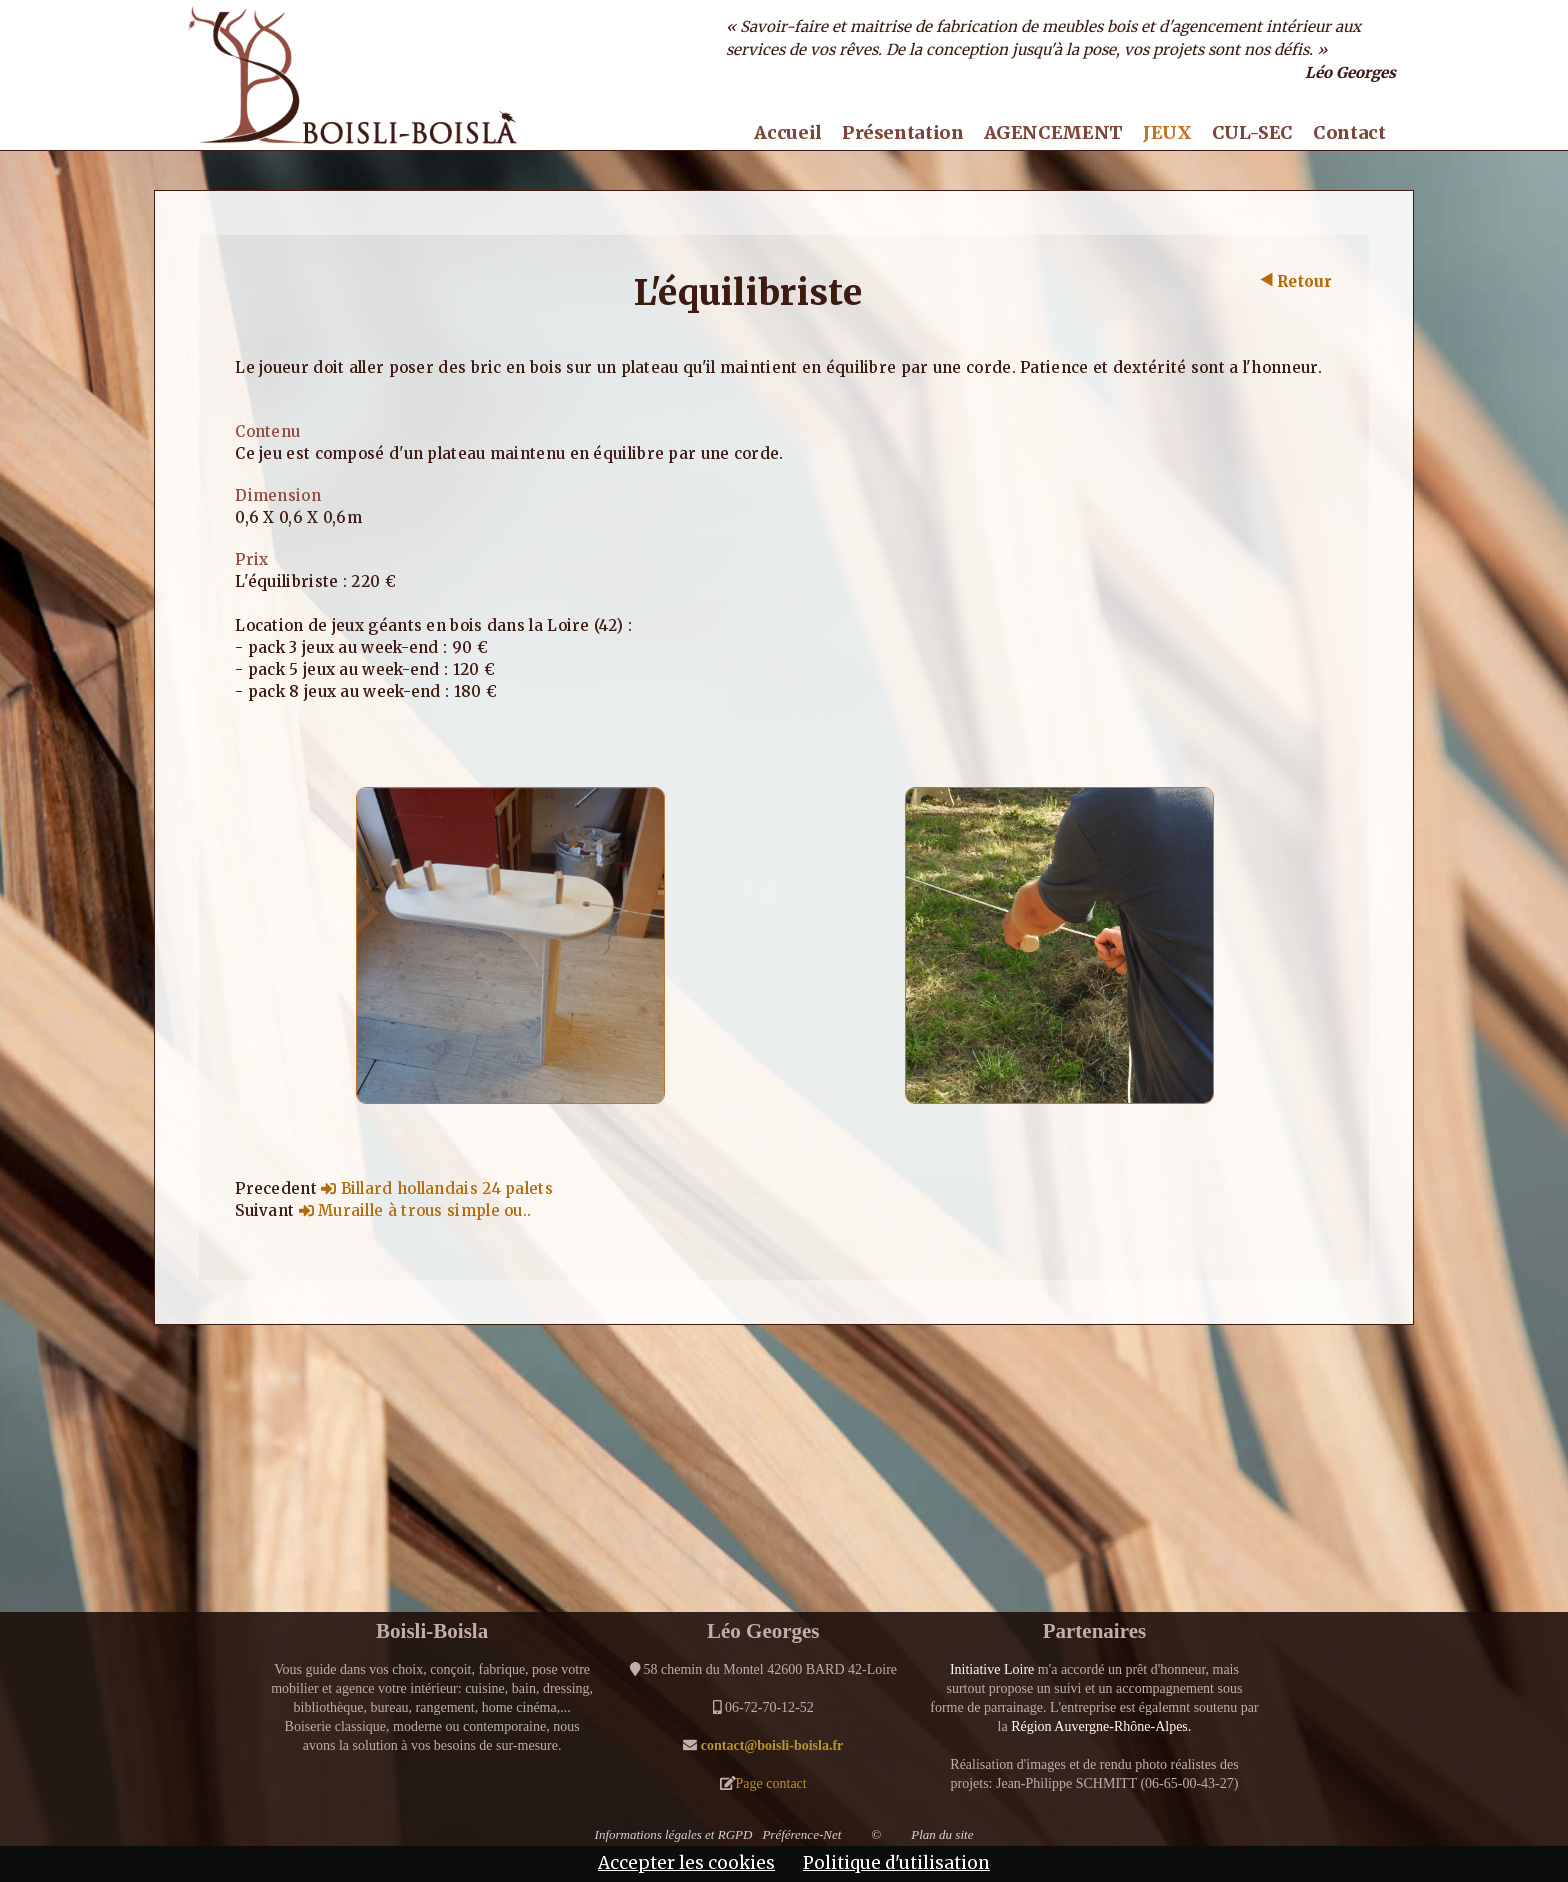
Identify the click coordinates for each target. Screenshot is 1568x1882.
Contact (1349, 133)
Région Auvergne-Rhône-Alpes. (1101, 1726)
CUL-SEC (1252, 133)
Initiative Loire (992, 1669)
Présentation (903, 133)
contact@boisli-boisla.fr (772, 1745)
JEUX (1167, 133)
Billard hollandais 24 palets (437, 1188)
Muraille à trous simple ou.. (415, 1210)
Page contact (771, 1783)
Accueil (787, 133)
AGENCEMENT (1053, 133)
